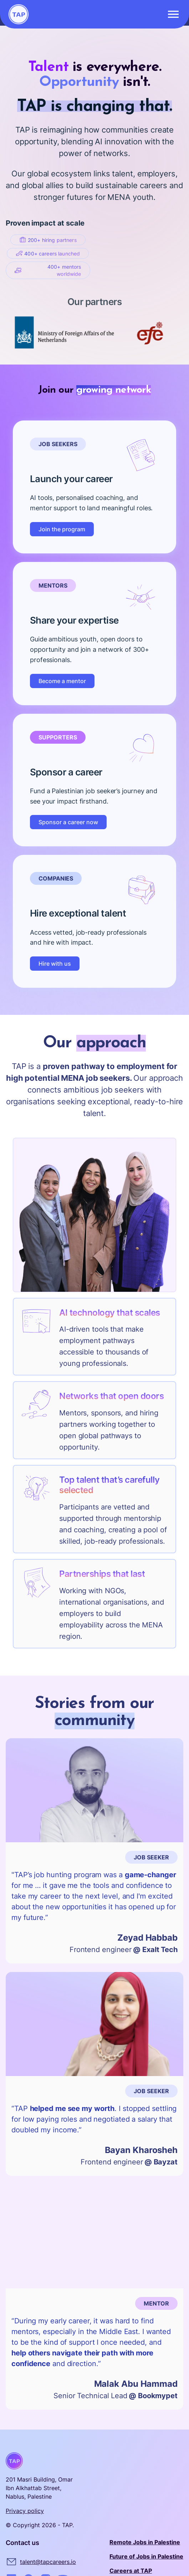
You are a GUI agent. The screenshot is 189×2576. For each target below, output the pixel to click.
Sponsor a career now (68, 822)
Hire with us (55, 963)
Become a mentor (62, 681)
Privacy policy (25, 2510)
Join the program (62, 529)
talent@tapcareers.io (48, 2561)
